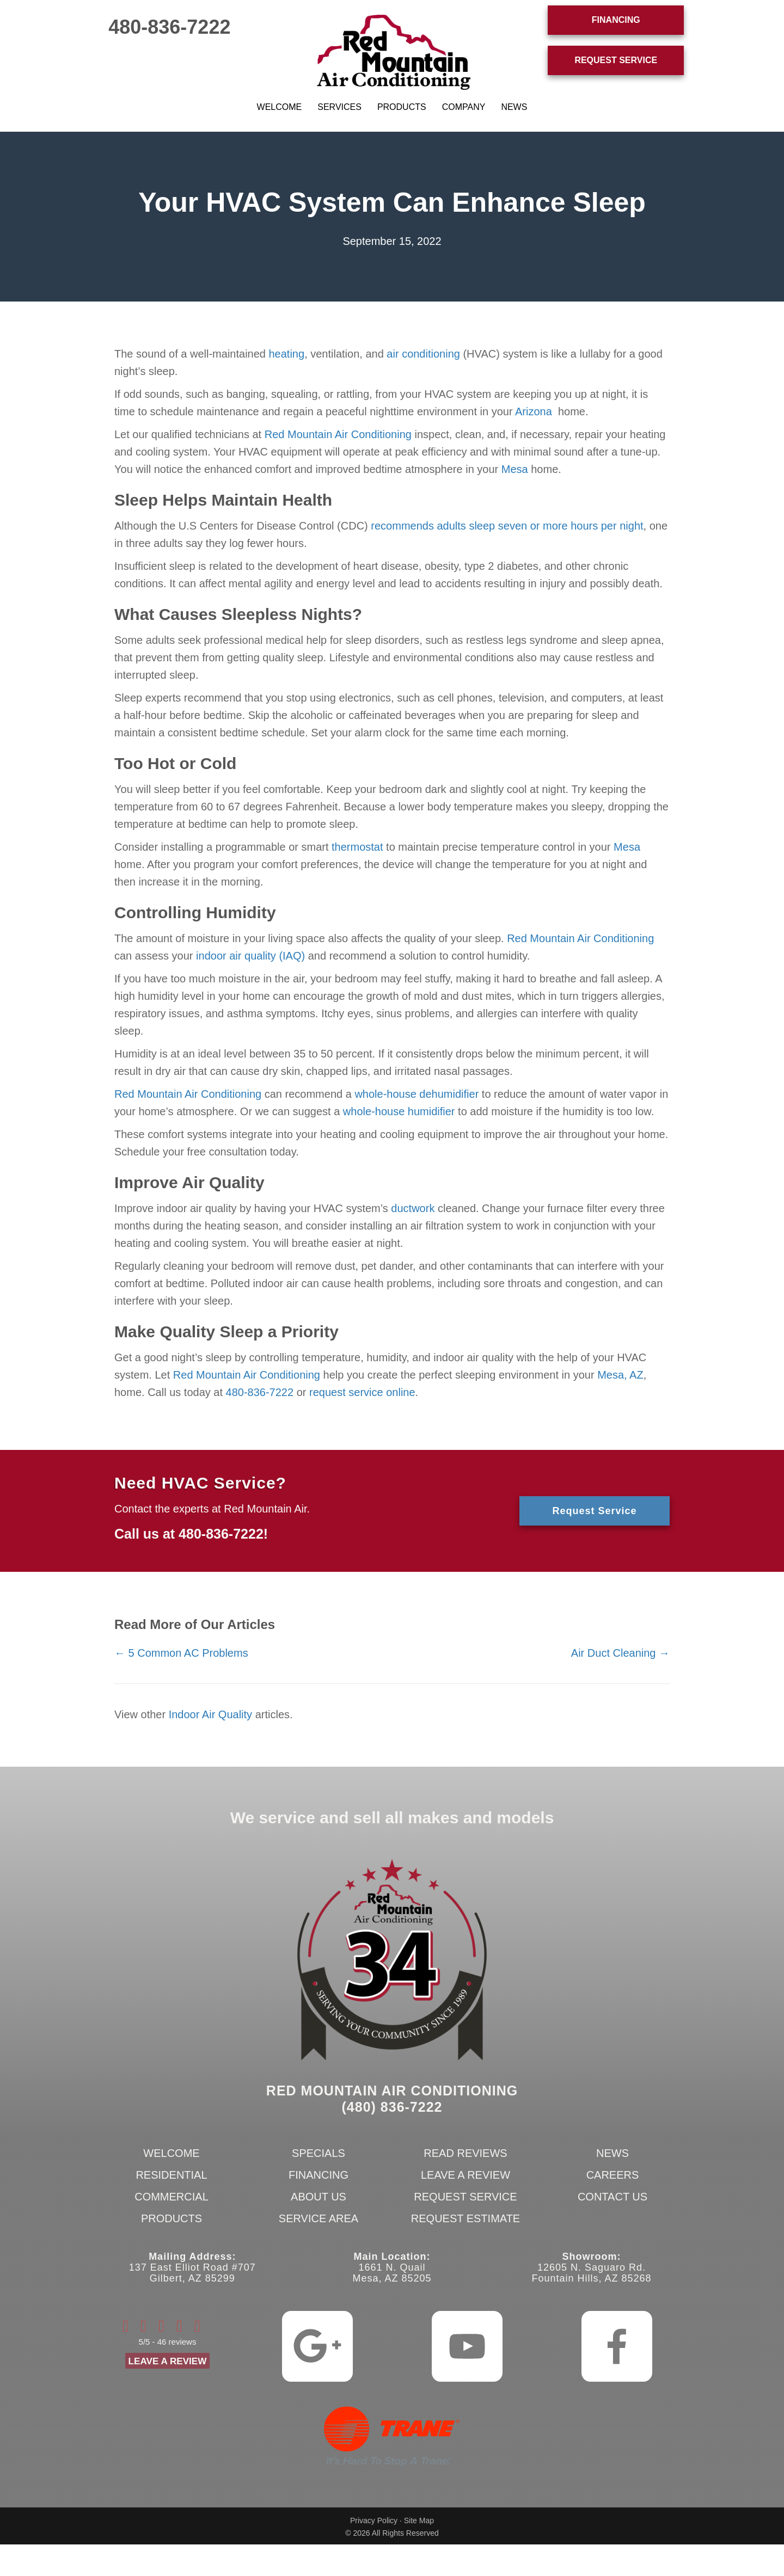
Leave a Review (465, 2175)
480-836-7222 (169, 27)
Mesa (514, 469)
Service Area (318, 2218)
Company (464, 107)
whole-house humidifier (399, 1111)
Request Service (465, 2197)
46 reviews (177, 2342)
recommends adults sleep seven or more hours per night (507, 526)
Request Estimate (465, 2218)
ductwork (412, 1208)
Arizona (533, 411)
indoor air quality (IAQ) (250, 956)
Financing (318, 2175)
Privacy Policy (373, 2520)
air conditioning (423, 354)
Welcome (279, 107)
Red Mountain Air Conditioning (338, 434)
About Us (318, 2197)
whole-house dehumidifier (416, 1094)
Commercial (171, 2197)
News (514, 107)
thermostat (357, 847)
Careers (612, 2175)
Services (339, 107)
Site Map (419, 2520)
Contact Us (612, 2197)
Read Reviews (465, 2153)
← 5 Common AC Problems (181, 1653)
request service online (362, 1392)
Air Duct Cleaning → (620, 1653)
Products (401, 107)
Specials (318, 2153)
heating (287, 354)
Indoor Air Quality (210, 1714)
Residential (171, 2175)
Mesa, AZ (620, 1375)
